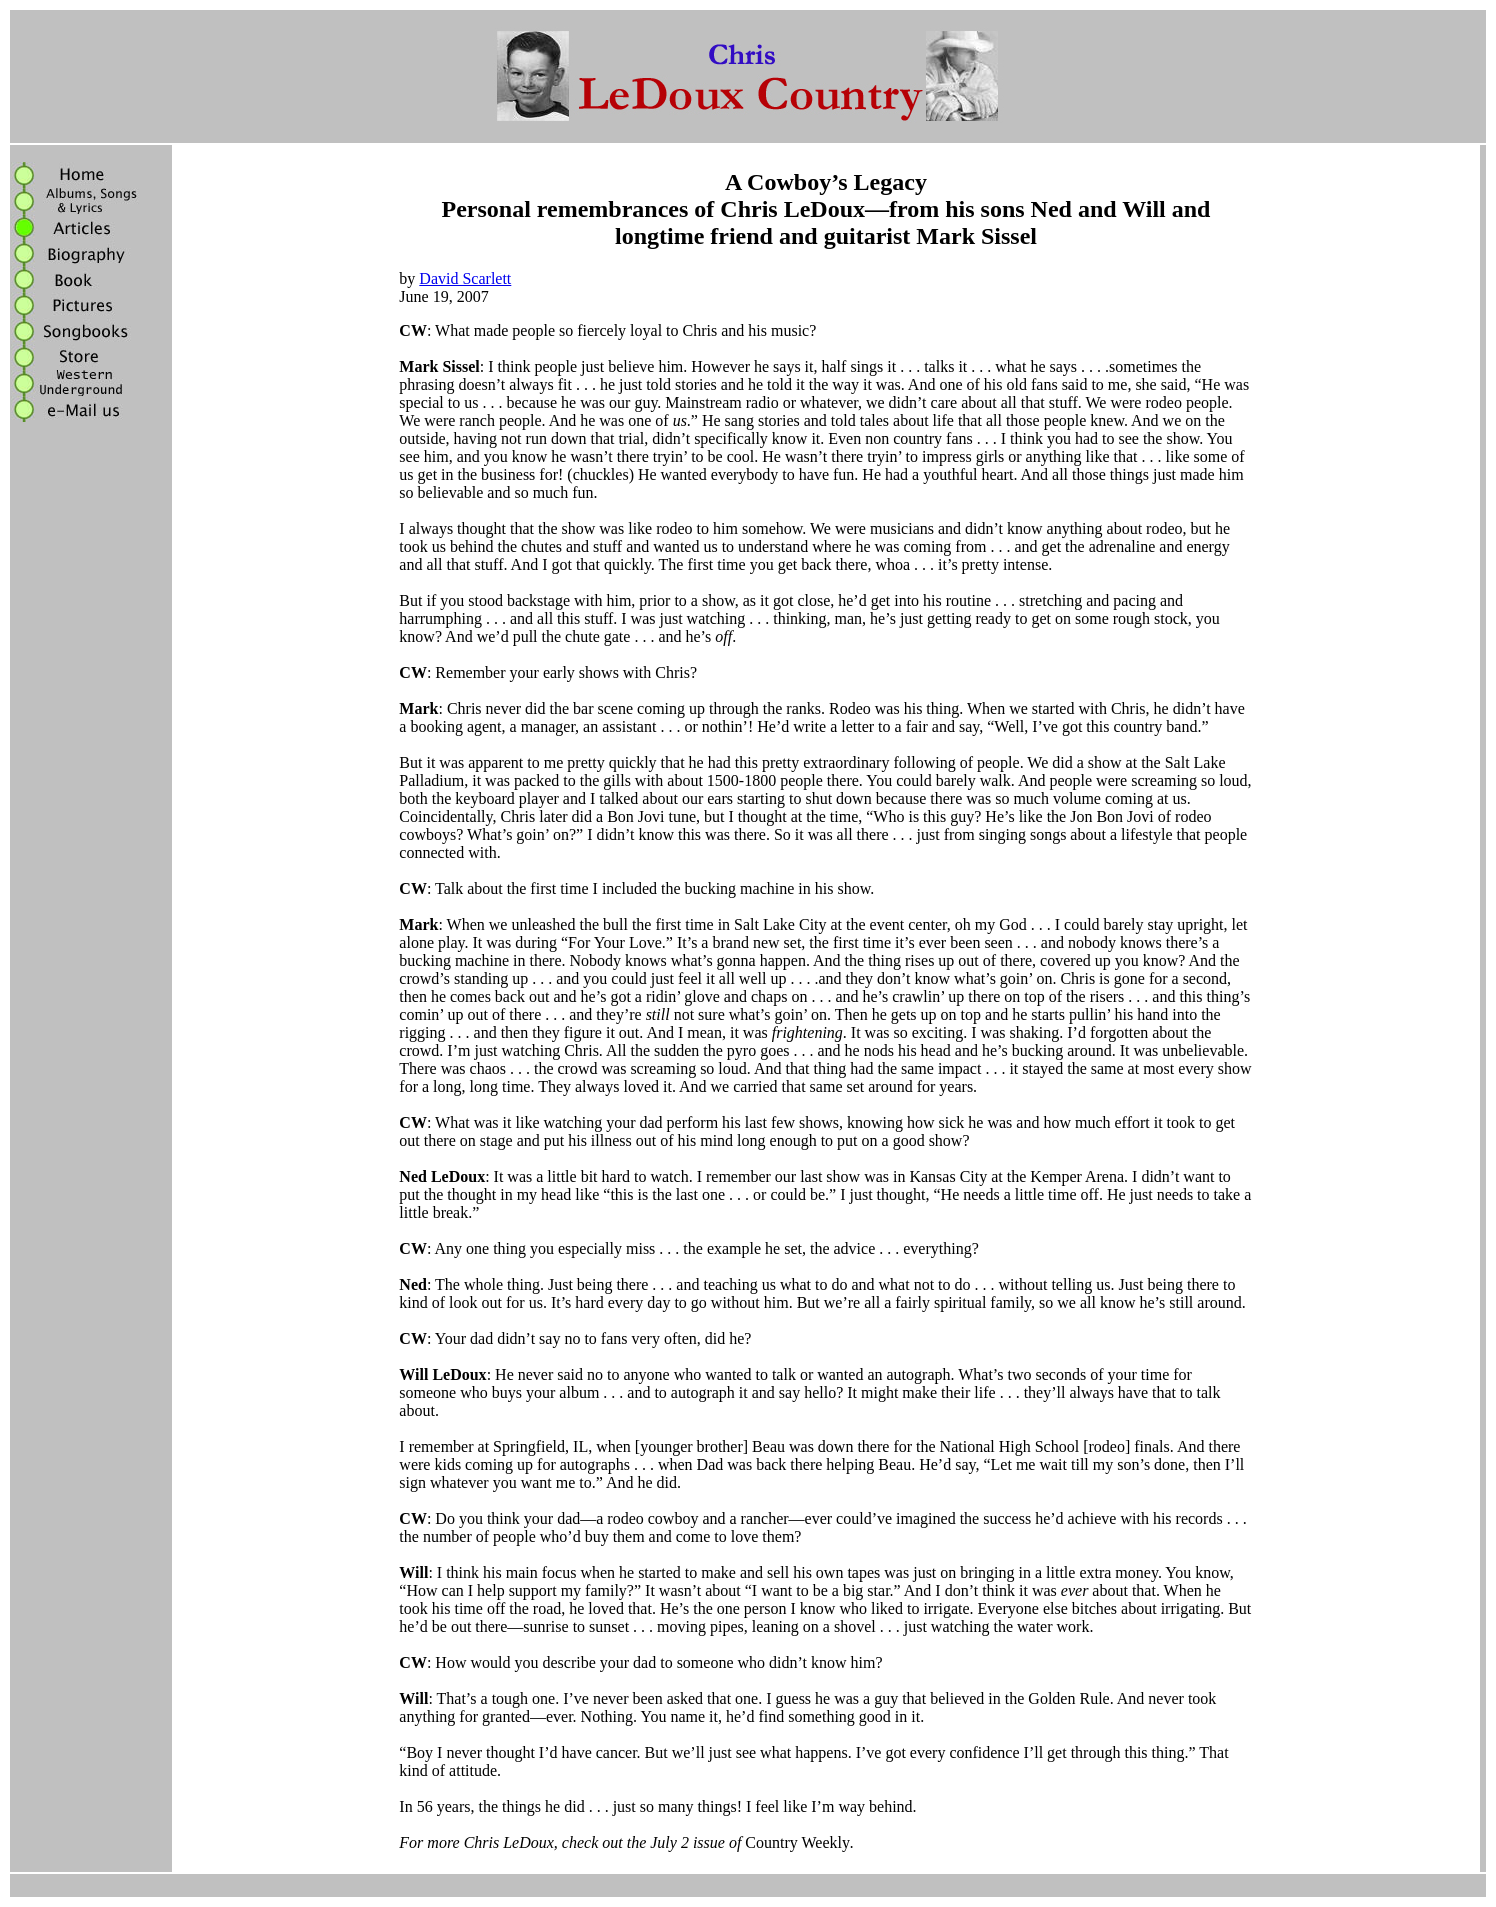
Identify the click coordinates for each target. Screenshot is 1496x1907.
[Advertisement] (91, 738)
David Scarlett (465, 278)
